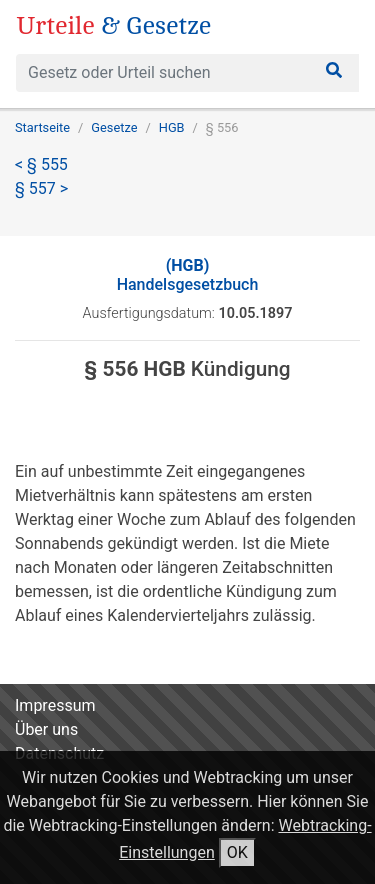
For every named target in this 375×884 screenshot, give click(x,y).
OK (237, 852)
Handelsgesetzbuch (188, 275)
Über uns (46, 729)
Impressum (55, 705)
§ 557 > (41, 188)
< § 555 (41, 164)
